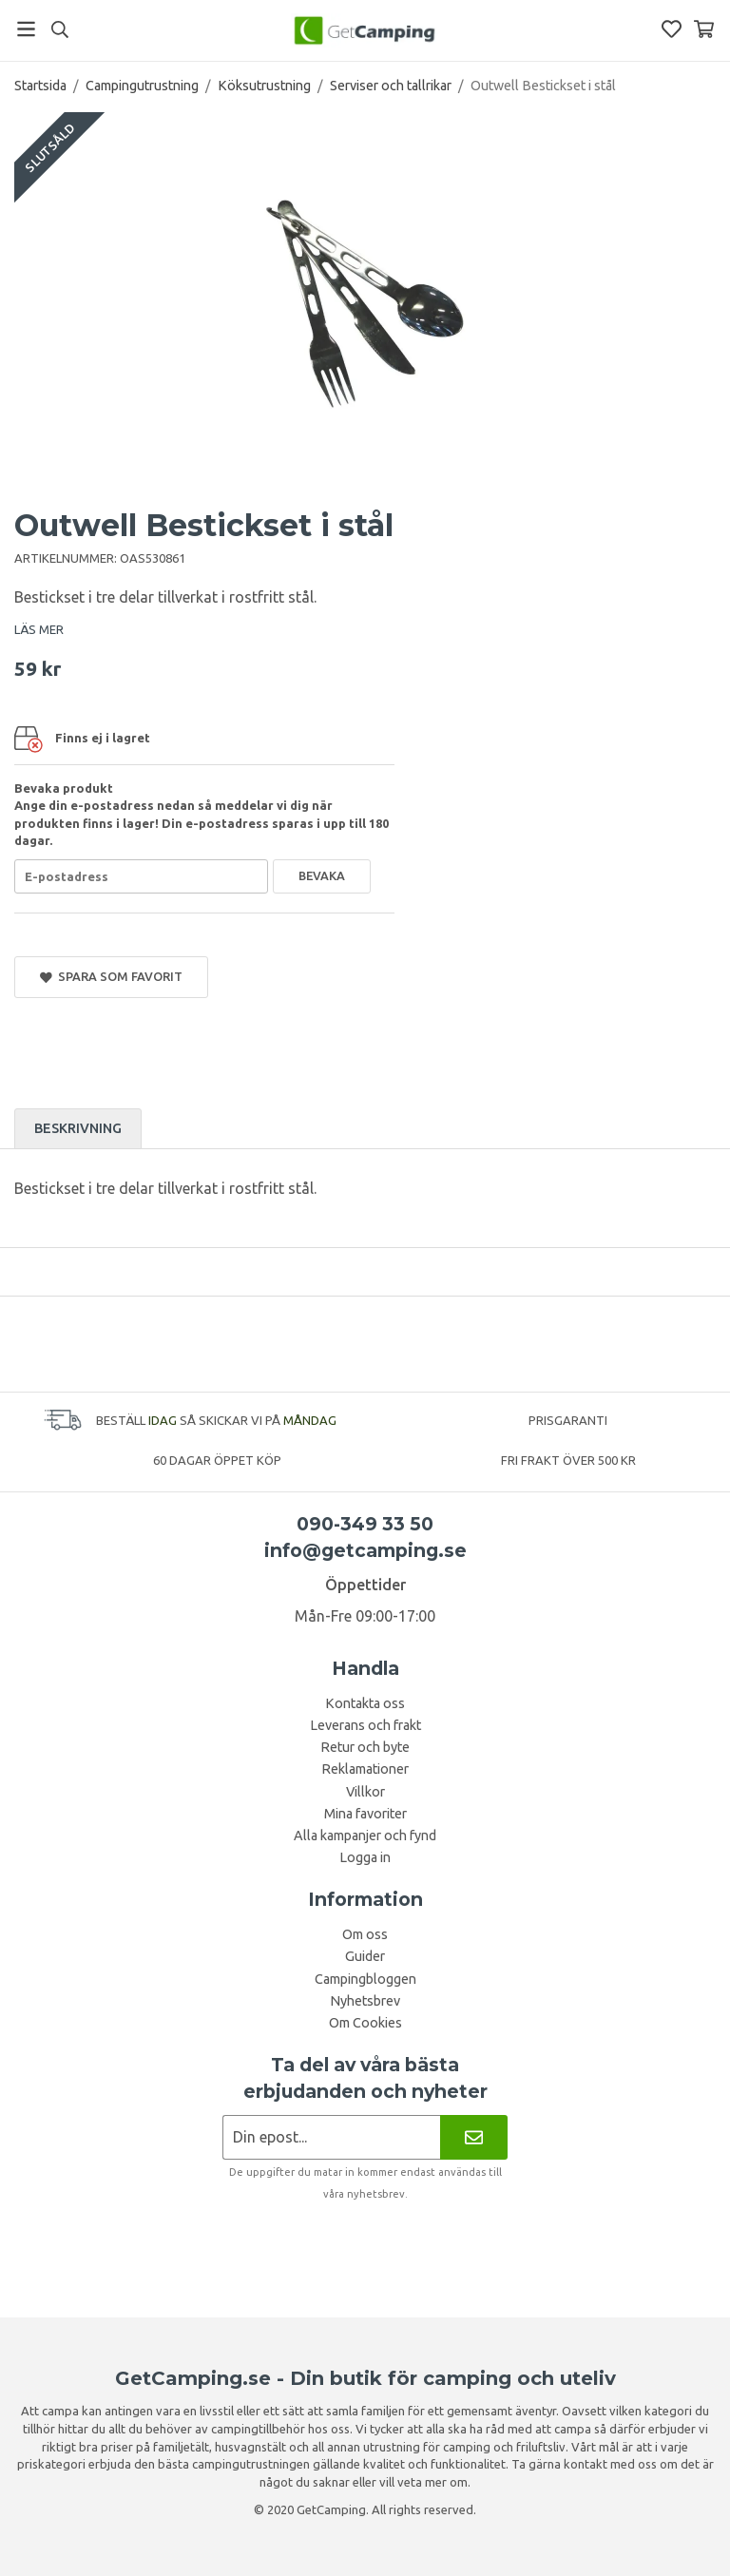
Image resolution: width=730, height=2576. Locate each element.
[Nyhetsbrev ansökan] (331, 2137)
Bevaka (321, 875)
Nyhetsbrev (365, 2001)
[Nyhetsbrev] (474, 2137)
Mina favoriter (365, 1813)
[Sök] (59, 29)
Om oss (365, 1934)
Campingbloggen (365, 1979)
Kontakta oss (365, 1703)
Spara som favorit (111, 977)
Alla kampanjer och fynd (365, 1835)
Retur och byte (365, 1747)
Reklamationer (365, 1769)
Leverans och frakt (365, 1725)
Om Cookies (365, 2022)
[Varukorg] (703, 29)
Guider (365, 1956)
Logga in (365, 1857)
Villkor (365, 1791)
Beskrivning (78, 1128)
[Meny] (26, 29)
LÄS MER (39, 629)
